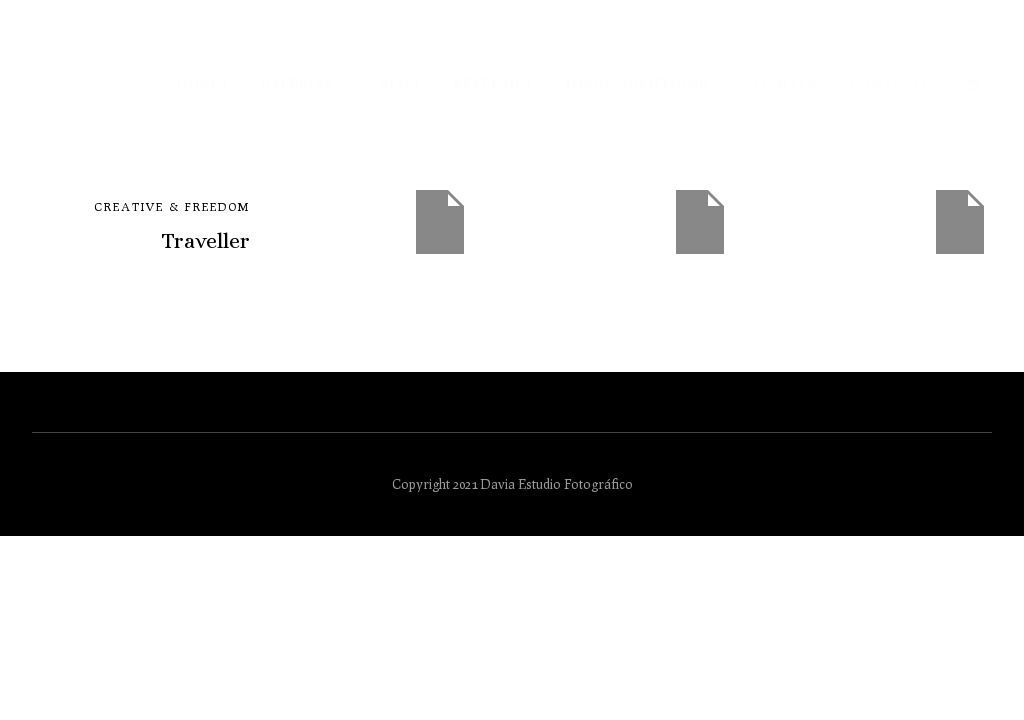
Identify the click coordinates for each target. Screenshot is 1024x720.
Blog (399, 84)
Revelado (492, 84)
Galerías (297, 84)
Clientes (779, 84)
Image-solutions (636, 84)
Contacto (891, 84)
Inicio (201, 84)
